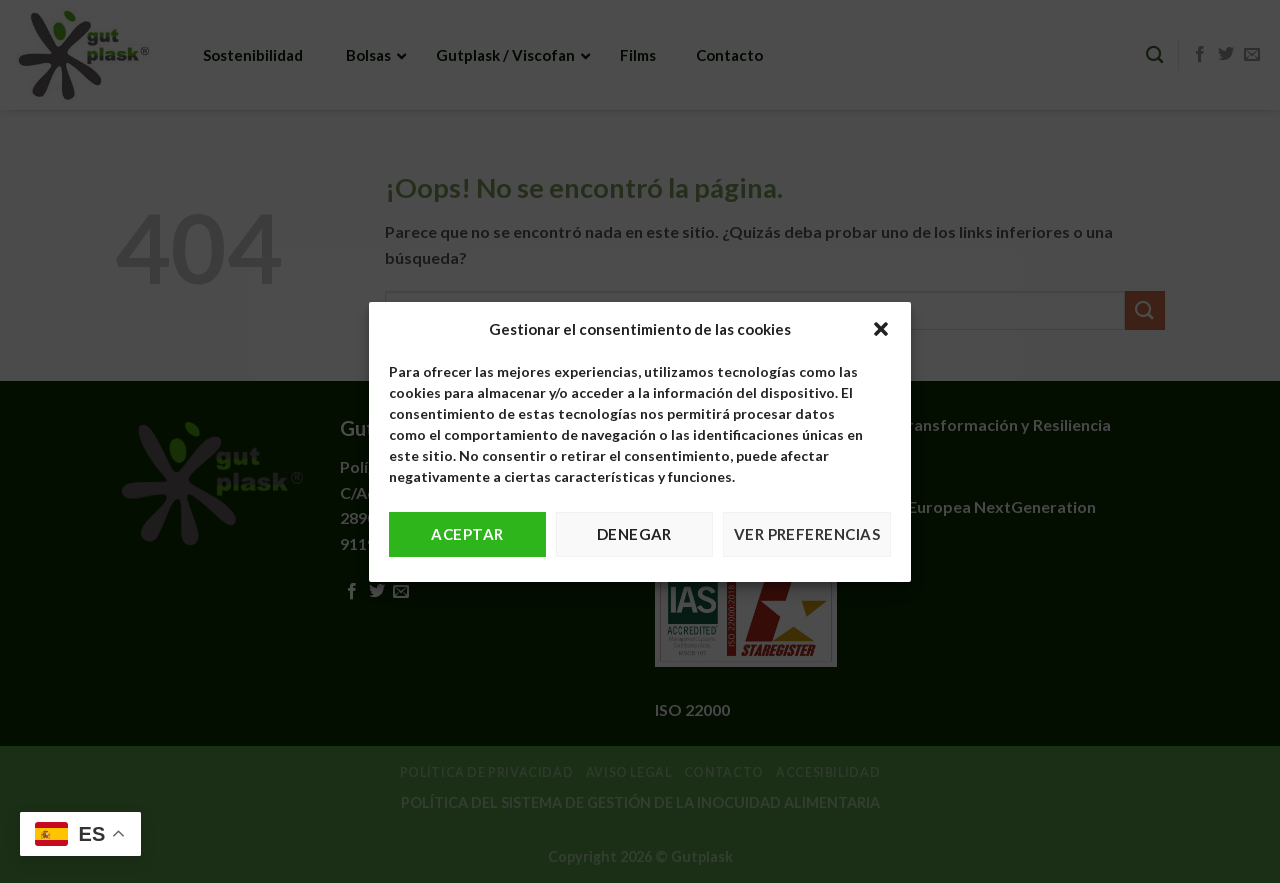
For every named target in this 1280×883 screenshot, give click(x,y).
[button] (881, 329)
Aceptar (467, 534)
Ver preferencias (807, 534)
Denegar (634, 534)
